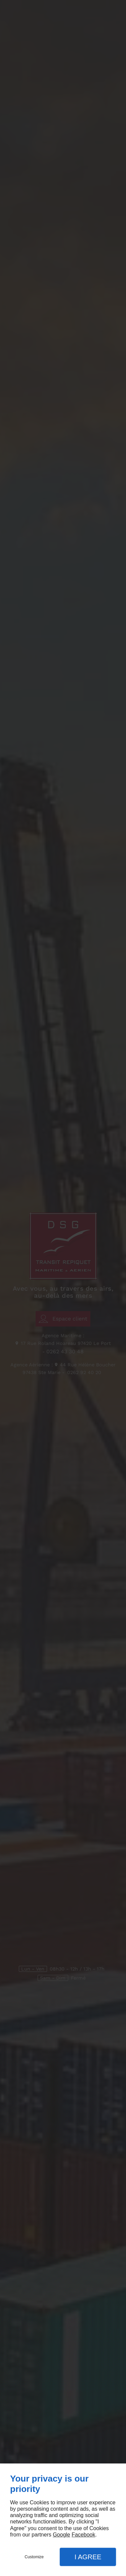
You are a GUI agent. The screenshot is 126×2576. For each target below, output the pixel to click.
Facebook (83, 2534)
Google (61, 2534)
